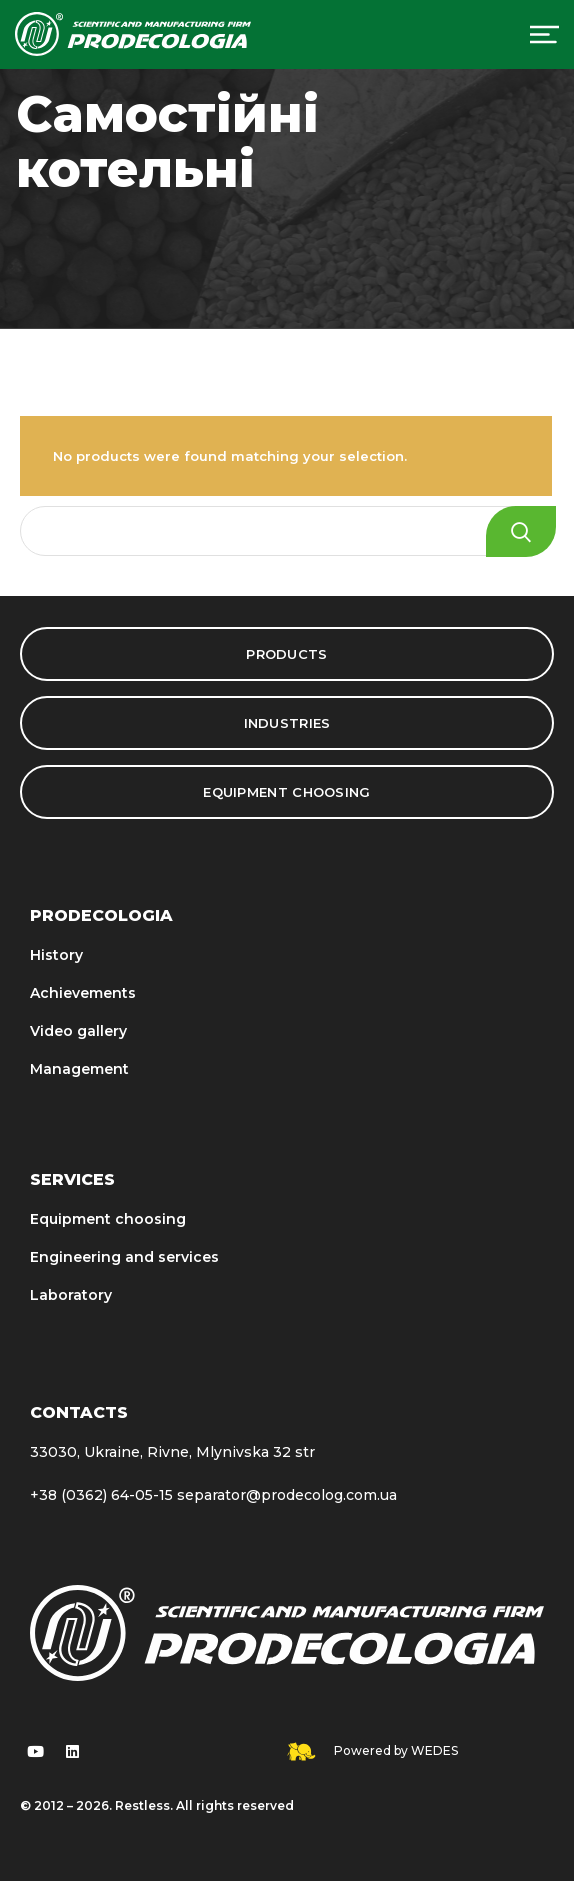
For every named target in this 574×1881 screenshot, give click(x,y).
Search (521, 531)
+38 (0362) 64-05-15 (101, 1495)
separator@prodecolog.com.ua (287, 1495)
